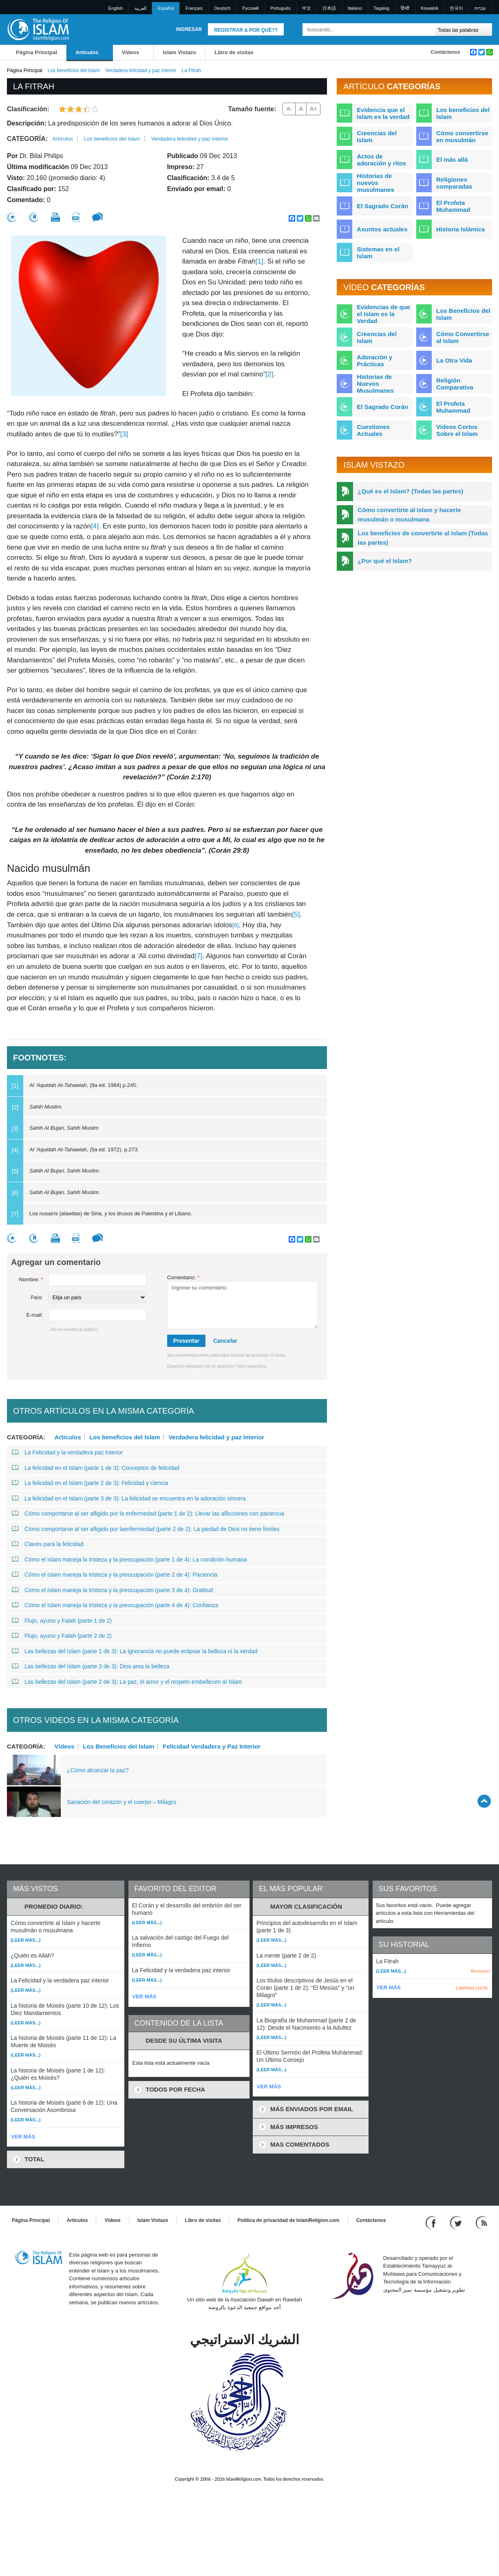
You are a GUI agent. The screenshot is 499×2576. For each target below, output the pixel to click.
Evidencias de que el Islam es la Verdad (383, 314)
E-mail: (34, 1315)
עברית (480, 8)
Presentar (186, 1340)
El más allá (452, 159)
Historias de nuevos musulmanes (375, 182)
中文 (306, 8)
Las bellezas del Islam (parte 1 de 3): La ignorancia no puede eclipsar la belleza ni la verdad (134, 1651)
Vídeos (130, 52)
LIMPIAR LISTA (472, 1988)
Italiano (355, 8)
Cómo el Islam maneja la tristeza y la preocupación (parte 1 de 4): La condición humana (129, 1559)
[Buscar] (427, 29)
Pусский (250, 8)
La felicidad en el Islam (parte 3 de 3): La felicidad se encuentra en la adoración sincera (128, 1498)
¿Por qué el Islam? (385, 560)
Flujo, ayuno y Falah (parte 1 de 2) (62, 1620)
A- (289, 109)
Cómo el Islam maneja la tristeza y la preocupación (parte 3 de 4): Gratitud (112, 1590)
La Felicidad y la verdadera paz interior (67, 1452)
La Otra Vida (454, 360)
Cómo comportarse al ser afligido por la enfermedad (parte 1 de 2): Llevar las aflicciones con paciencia (148, 1513)
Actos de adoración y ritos (381, 160)
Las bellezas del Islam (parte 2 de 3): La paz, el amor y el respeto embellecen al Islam (127, 1681)
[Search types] (463, 29)
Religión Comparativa (454, 384)
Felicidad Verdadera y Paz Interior (212, 1746)
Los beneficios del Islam (74, 70)
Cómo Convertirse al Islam (462, 337)
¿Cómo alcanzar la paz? (98, 1770)
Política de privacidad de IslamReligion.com (289, 2220)
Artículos (86, 52)
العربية (140, 8)
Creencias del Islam (377, 136)
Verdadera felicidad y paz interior (141, 70)
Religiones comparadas (454, 183)
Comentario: (183, 1277)
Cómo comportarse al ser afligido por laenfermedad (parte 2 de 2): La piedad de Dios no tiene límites (146, 1529)
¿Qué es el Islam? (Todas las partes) (410, 491)
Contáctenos (445, 52)
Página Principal (36, 52)
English (115, 8)
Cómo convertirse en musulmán (462, 136)
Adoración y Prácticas (374, 360)
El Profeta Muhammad (453, 206)
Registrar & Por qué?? (246, 30)
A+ (313, 109)
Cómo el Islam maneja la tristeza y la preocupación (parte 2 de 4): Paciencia (114, 1574)
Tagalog (381, 8)
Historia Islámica (460, 229)
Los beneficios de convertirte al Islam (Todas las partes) (423, 538)
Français (194, 8)
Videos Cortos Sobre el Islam (457, 430)
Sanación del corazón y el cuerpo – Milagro (122, 1802)
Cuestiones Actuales (373, 430)
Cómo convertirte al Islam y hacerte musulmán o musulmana (409, 514)
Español (166, 8)
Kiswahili (429, 8)
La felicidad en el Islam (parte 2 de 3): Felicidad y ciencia (90, 1483)
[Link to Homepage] (38, 29)
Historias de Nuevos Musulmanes (375, 383)
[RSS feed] (481, 2222)
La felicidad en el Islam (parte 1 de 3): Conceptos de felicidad (95, 1468)
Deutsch (222, 8)
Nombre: (31, 1279)
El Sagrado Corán (382, 205)
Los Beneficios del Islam (118, 1746)
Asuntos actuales (382, 229)
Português (280, 8)
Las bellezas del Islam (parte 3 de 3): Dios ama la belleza (91, 1666)
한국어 (456, 8)
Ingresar (189, 29)
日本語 (329, 8)
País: (37, 1297)
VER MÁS (23, 2137)
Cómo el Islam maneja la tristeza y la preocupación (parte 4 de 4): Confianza (115, 1605)
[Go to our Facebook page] (432, 2222)
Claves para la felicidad (48, 1544)
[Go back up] (484, 1801)
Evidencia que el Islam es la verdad (383, 113)
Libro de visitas (233, 52)
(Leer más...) (25, 1940)
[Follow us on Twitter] (457, 2222)
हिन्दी (405, 8)
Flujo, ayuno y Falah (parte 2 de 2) (62, 1635)
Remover (480, 1971)
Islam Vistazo (179, 52)
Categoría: (27, 138)
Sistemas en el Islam (378, 253)
